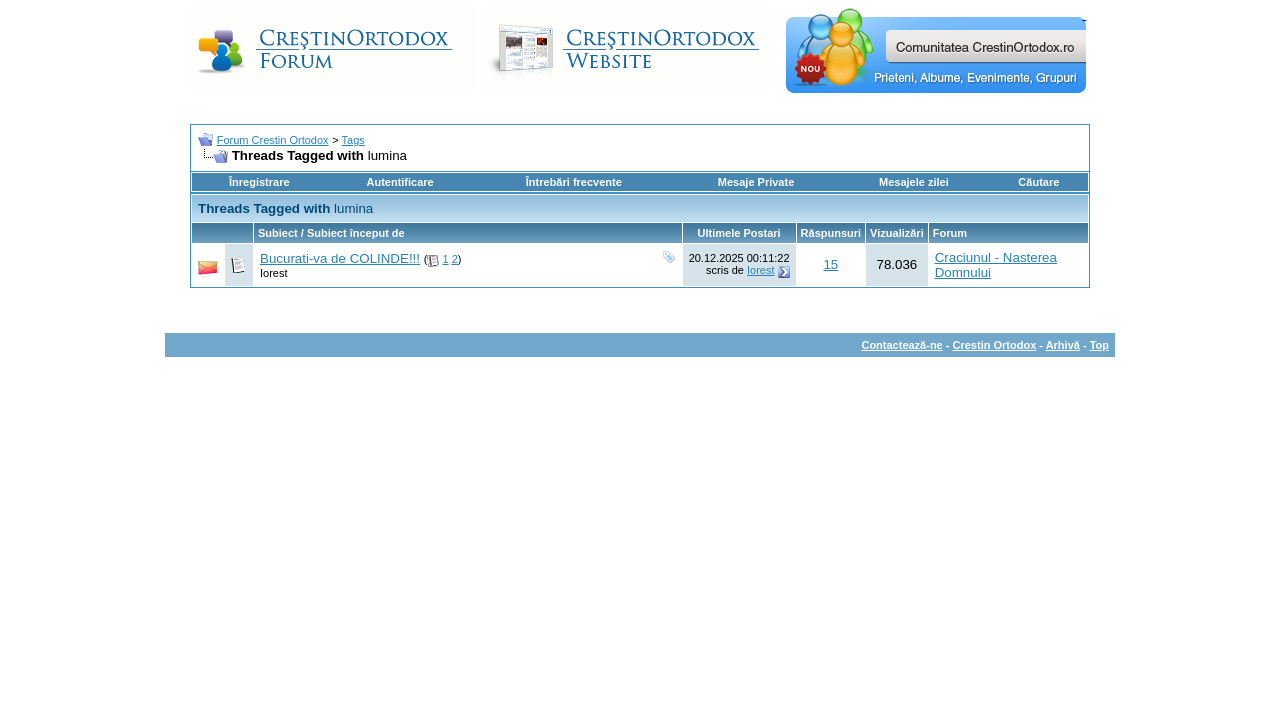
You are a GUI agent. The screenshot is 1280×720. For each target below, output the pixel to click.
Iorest (274, 273)
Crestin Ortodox (995, 345)
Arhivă (1063, 345)
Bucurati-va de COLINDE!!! (340, 258)
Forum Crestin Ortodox (273, 140)
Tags (353, 140)
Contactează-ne (901, 345)
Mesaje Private (756, 182)
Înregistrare (259, 182)
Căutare (1038, 182)
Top (1099, 345)
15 (830, 264)
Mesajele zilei (914, 182)
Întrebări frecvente (574, 182)
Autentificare (399, 182)
